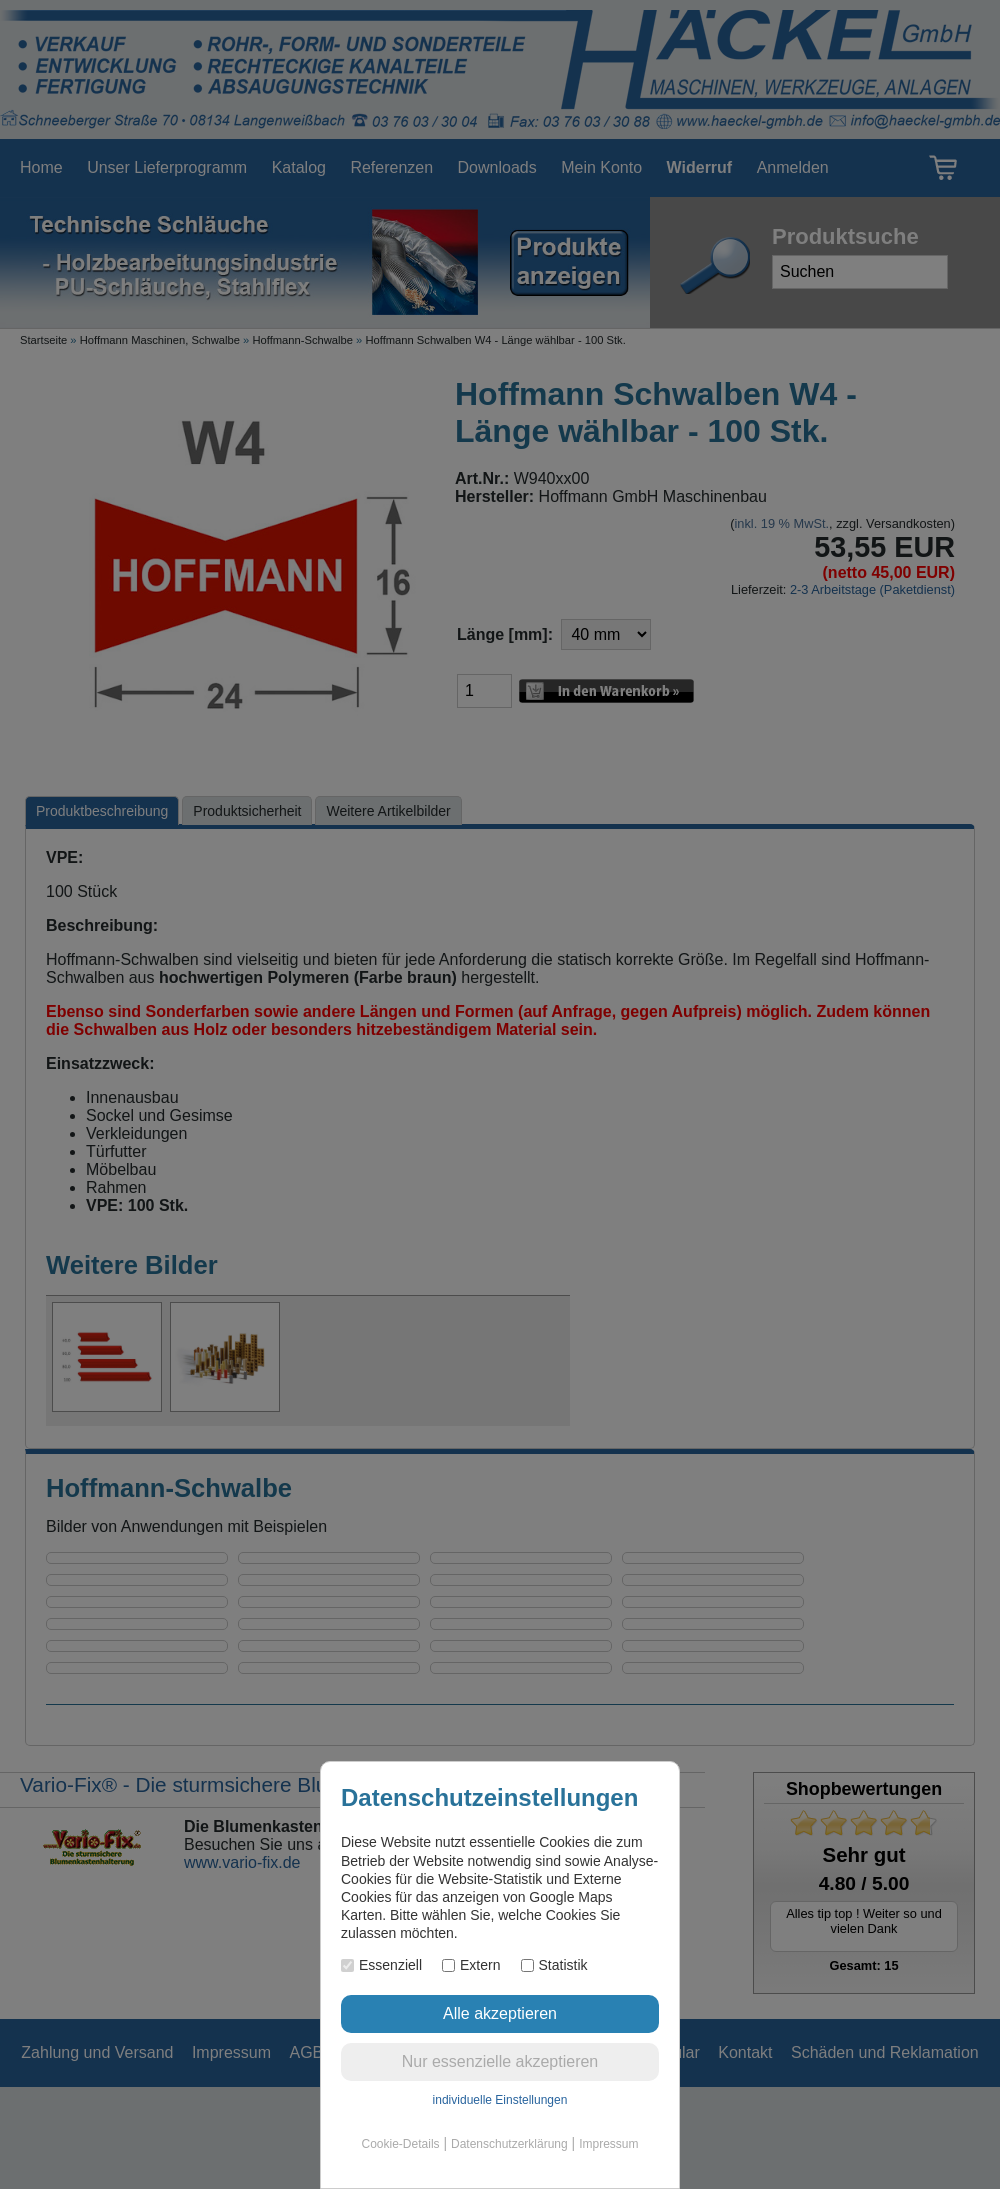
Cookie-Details (401, 2144)
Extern (471, 1965)
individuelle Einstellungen (500, 2100)
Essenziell (381, 1965)
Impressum (608, 2144)
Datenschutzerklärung (509, 2144)
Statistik (554, 1965)
